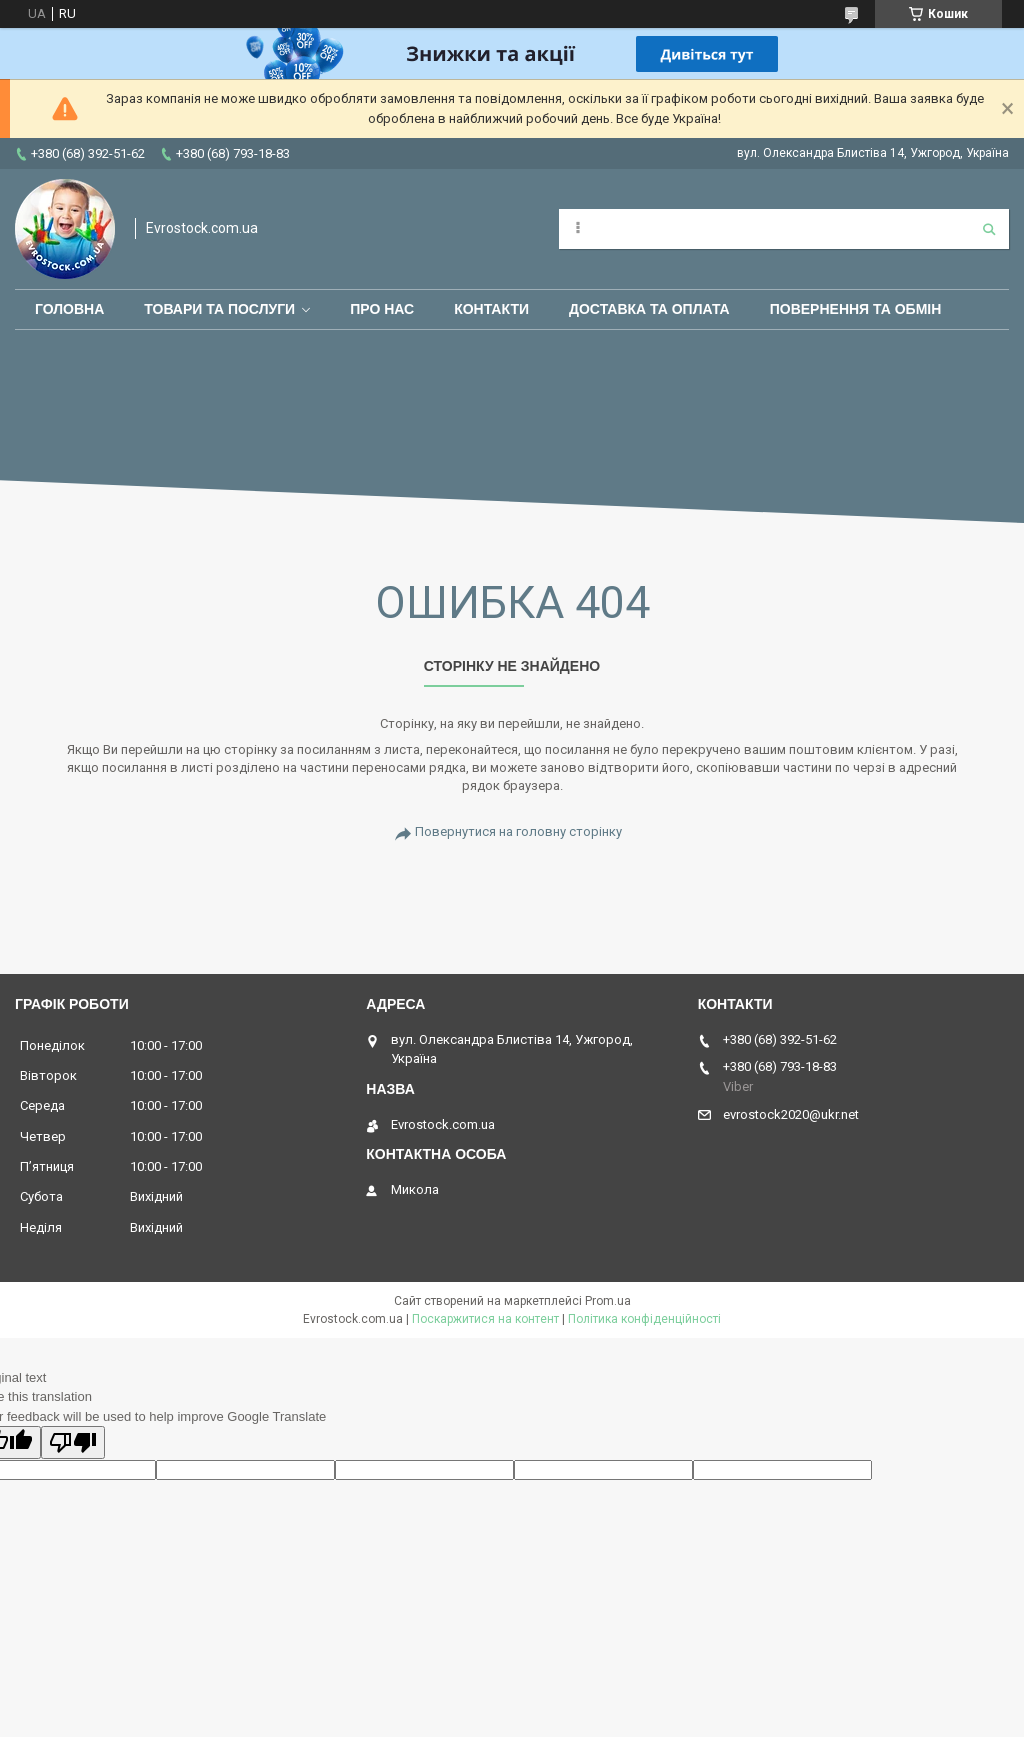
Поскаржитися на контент (485, 1319)
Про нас (382, 309)
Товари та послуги (219, 309)
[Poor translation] (73, 1442)
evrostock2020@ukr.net (791, 1114)
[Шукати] (989, 229)
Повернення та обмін (856, 309)
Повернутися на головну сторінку (518, 831)
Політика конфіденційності (644, 1319)
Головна (69, 309)
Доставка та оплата (649, 309)
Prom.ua (608, 1301)
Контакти (491, 309)
